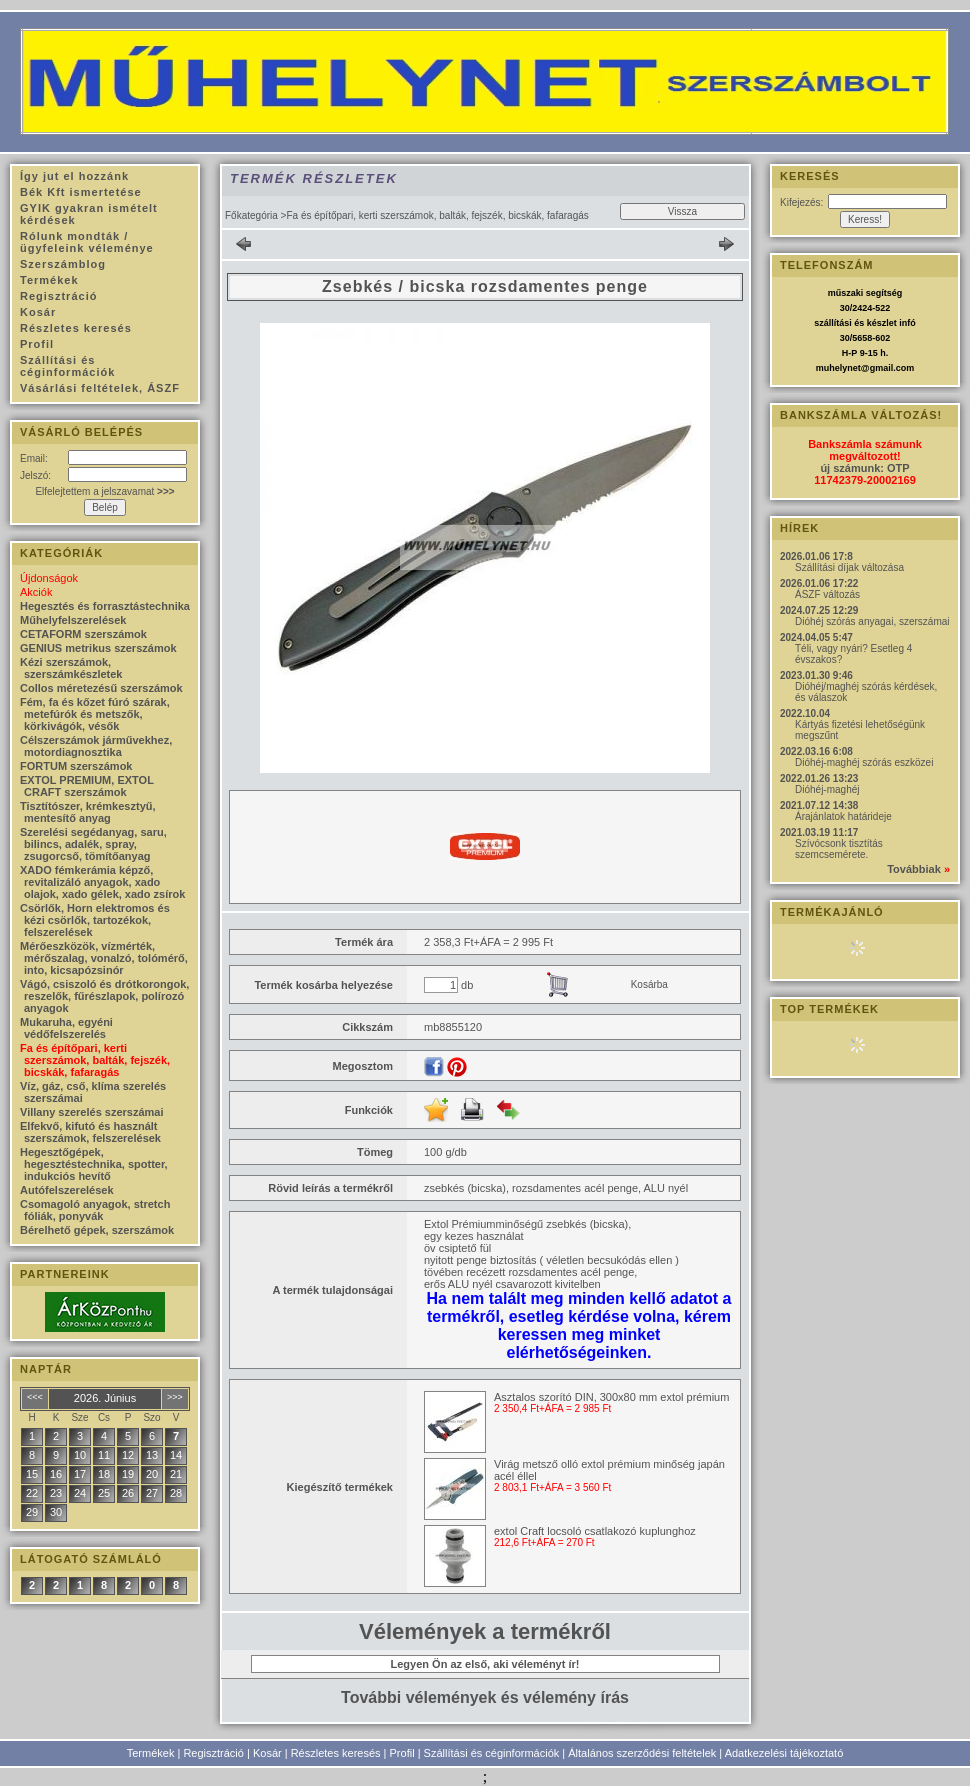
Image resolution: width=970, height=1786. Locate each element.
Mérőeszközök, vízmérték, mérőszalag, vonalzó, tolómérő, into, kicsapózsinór (104, 958)
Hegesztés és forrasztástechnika (105, 606)
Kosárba (649, 984)
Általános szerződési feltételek (642, 1753)
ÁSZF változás (827, 594)
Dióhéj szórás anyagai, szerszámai (872, 621)
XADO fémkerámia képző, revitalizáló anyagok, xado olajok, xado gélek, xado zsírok (102, 882)
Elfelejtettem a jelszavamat (104, 491)
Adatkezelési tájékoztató (784, 1753)
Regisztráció (213, 1753)
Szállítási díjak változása (849, 567)
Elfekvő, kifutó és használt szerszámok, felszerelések (90, 1132)
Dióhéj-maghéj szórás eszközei (864, 762)
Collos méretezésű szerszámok (101, 688)
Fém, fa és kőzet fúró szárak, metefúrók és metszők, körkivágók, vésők (95, 714)
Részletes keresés (336, 1753)
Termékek (151, 1753)
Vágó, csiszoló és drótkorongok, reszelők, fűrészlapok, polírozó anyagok (104, 996)
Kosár (267, 1753)
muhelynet (838, 368)
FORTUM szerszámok (76, 766)
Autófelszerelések (67, 1190)
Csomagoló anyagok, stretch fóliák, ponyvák (95, 1210)
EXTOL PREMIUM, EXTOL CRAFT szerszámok (87, 786)
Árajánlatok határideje (843, 816)
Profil (402, 1753)
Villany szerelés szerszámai (92, 1112)
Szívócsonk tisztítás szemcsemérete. (839, 849)
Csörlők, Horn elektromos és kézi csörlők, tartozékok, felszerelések (95, 920)
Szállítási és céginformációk (492, 1753)
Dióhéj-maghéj (827, 789)
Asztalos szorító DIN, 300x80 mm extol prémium (611, 1397)
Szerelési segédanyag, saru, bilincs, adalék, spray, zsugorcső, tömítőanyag (93, 844)
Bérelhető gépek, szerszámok (97, 1230)
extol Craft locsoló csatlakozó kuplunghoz (595, 1531)
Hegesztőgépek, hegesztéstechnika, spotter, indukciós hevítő (94, 1164)
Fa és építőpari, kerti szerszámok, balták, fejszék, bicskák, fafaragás (95, 1060)
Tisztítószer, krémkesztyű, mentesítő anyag (88, 812)
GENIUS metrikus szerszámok (98, 648)
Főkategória (251, 215)
